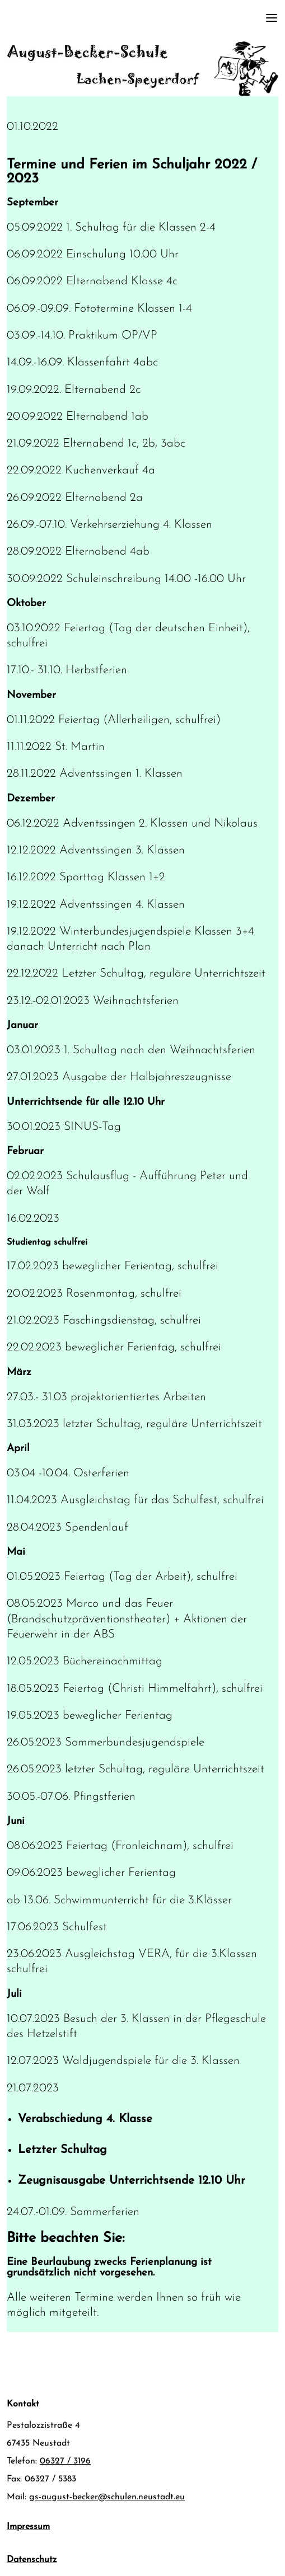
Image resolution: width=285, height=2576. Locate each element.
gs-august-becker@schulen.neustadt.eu (107, 2497)
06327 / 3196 (65, 2461)
